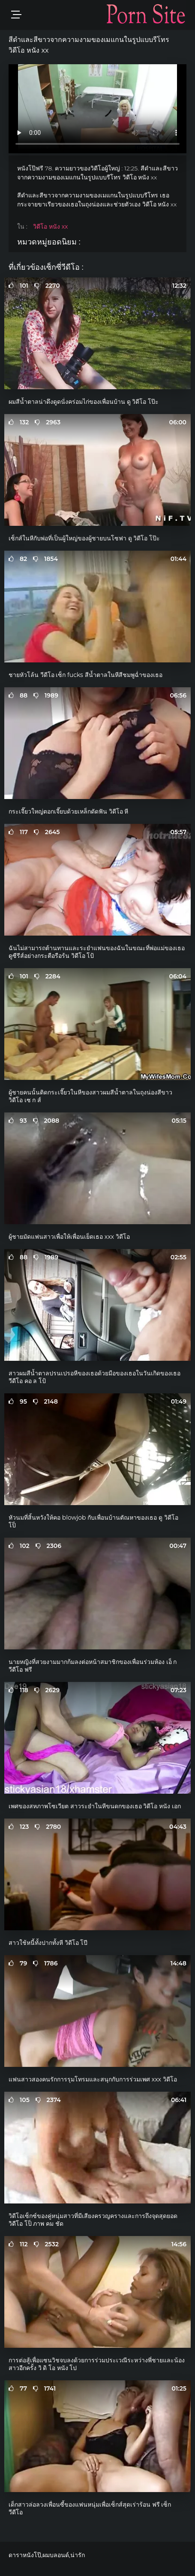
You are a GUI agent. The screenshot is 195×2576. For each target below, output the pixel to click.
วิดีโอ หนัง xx (50, 226)
